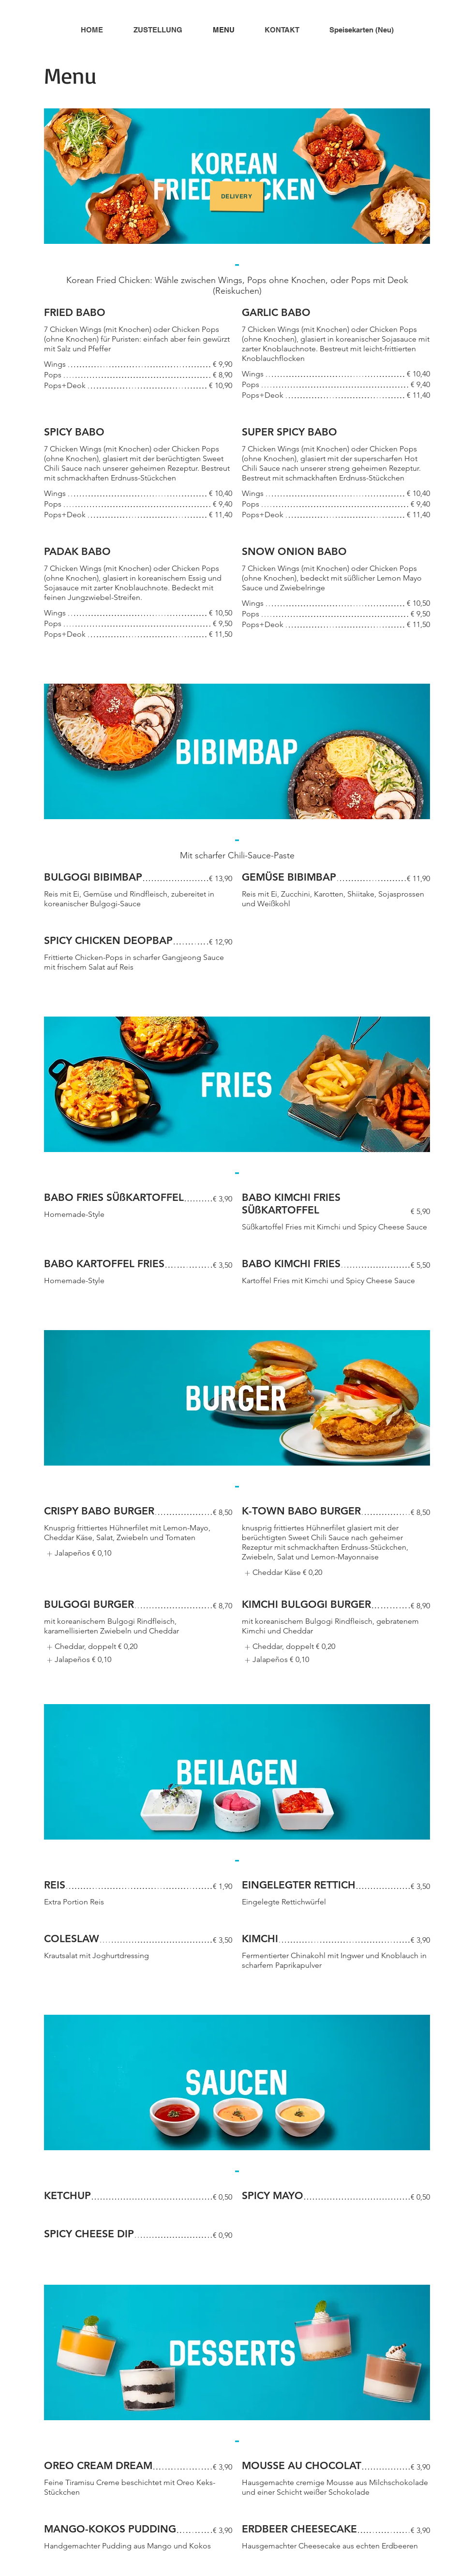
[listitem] (77, 1553)
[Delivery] (237, 196)
